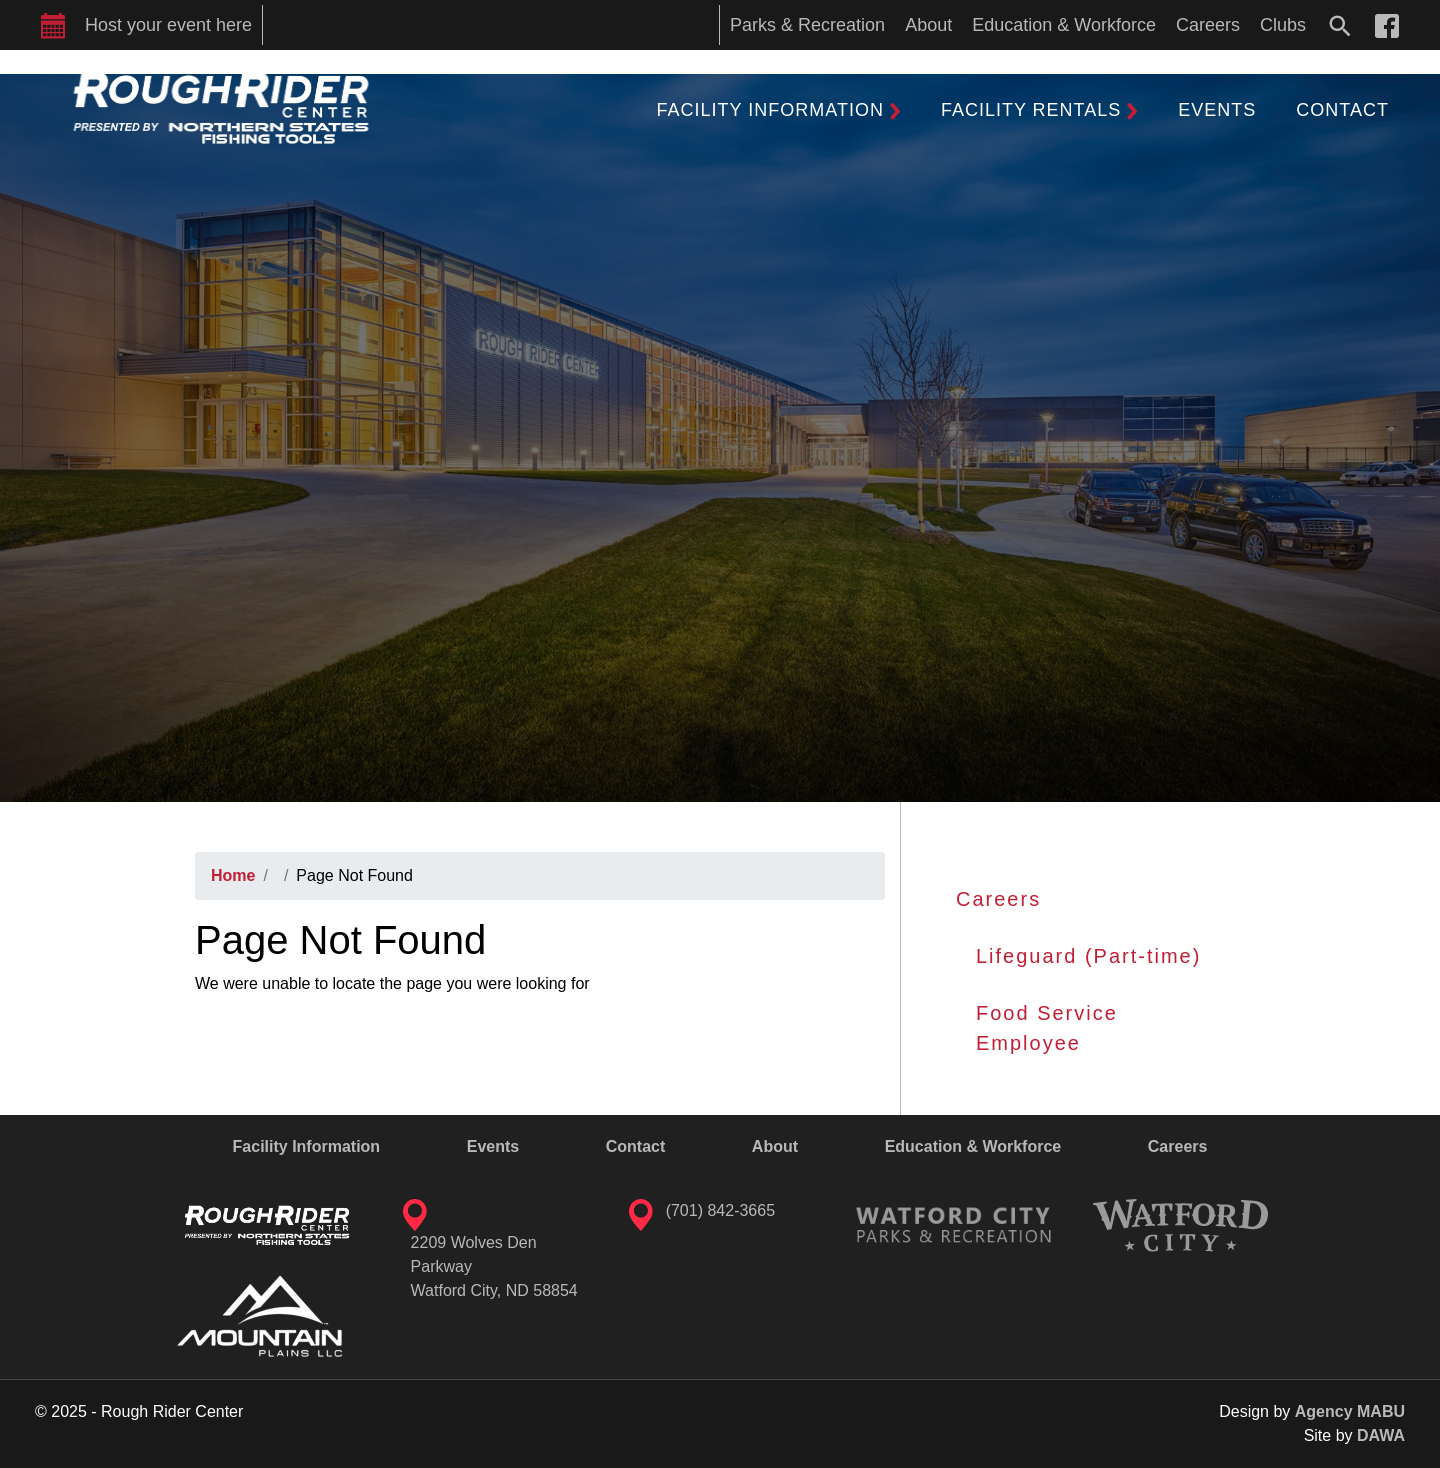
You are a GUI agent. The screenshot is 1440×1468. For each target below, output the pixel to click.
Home (233, 875)
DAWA (1381, 1435)
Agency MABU (1350, 1411)
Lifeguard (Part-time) (1088, 956)
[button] (779, 110)
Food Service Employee (1047, 1028)
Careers (998, 899)
